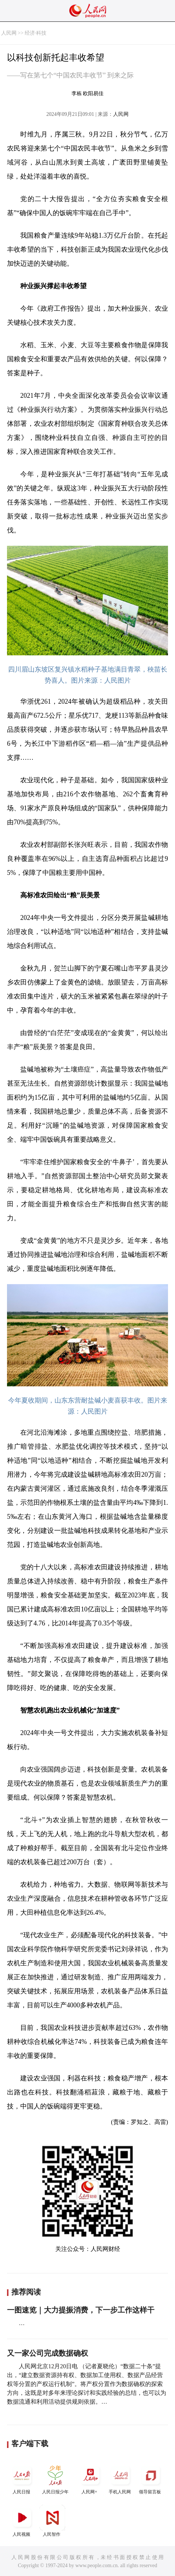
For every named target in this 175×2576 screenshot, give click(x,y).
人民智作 (52, 2521)
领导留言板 (151, 2478)
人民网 (9, 33)
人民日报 (22, 2478)
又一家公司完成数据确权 (47, 2353)
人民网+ (90, 2478)
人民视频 (22, 2521)
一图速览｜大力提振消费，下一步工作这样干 (80, 2310)
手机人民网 (120, 2478)
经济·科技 (36, 33)
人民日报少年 (55, 2478)
